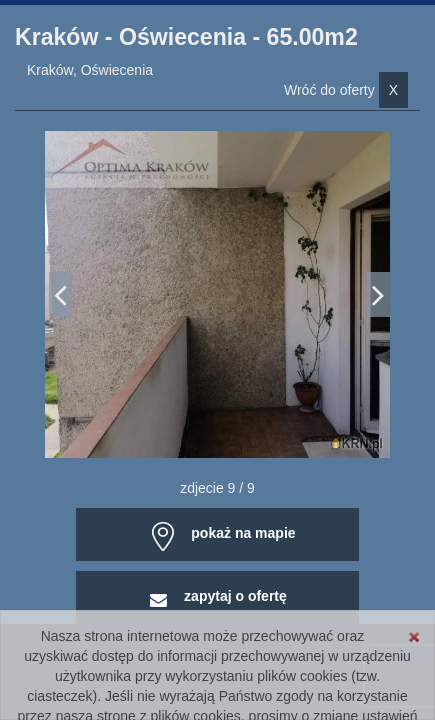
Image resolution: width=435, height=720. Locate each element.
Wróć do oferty (346, 90)
